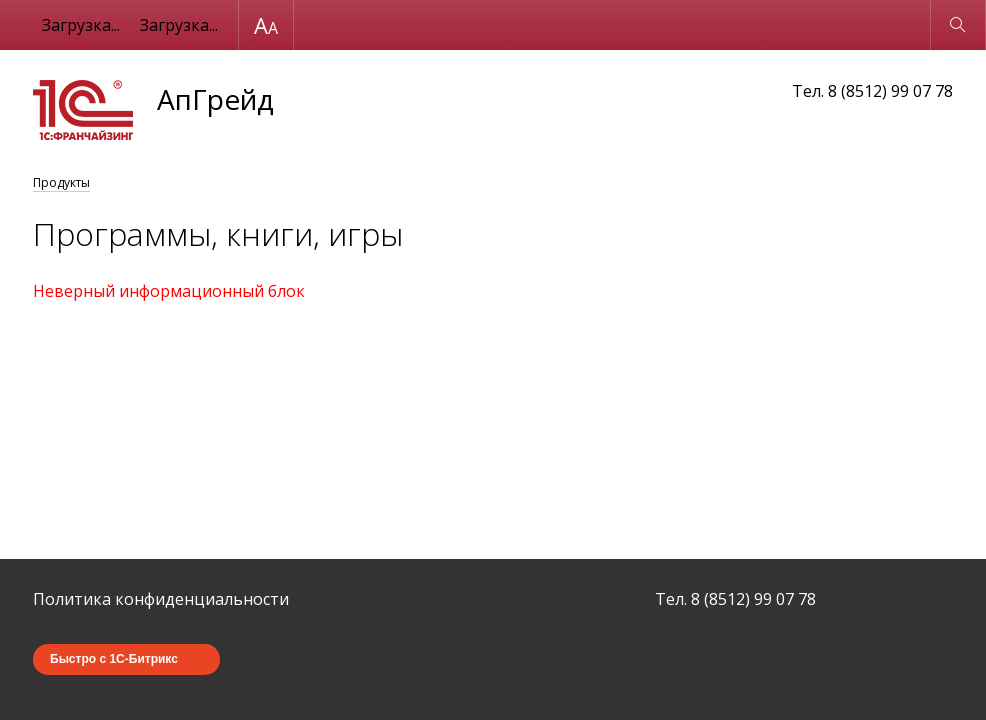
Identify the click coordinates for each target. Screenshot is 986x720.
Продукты (61, 182)
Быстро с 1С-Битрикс (114, 659)
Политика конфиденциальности (161, 599)
